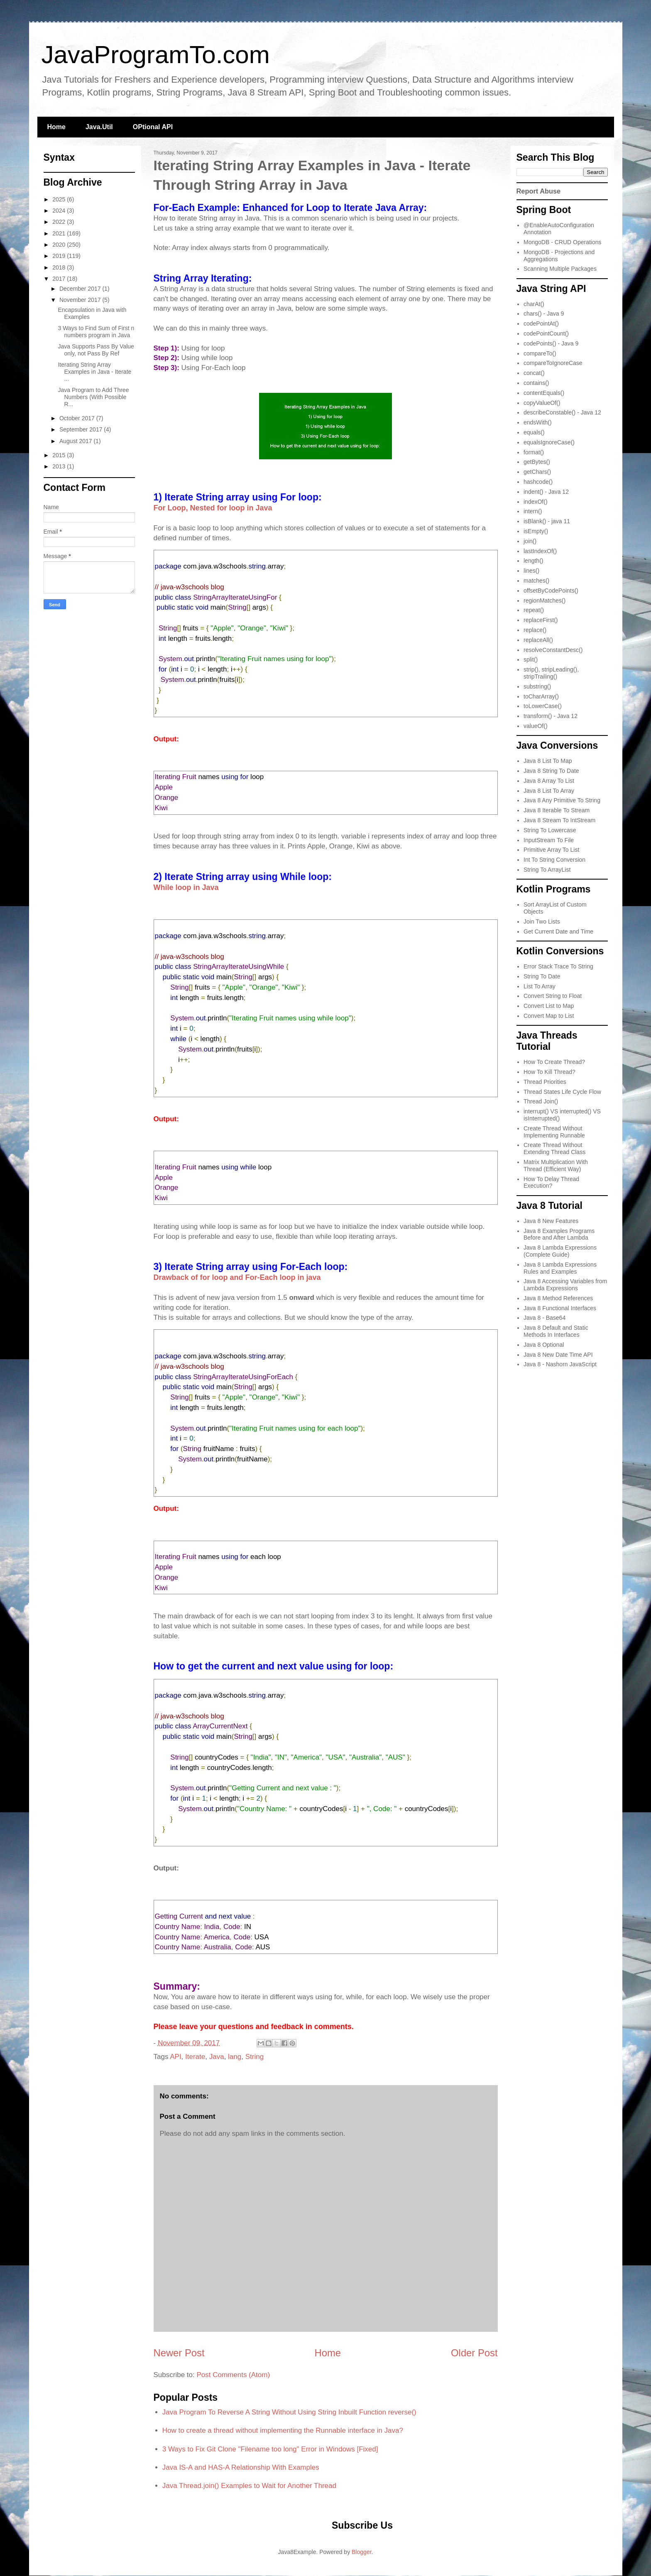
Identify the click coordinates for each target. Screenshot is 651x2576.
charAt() (534, 304)
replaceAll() (538, 640)
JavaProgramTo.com (156, 55)
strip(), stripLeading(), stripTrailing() (551, 673)
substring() (537, 686)
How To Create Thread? (554, 1062)
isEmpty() (536, 531)
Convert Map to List (549, 1015)
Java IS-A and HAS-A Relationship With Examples (240, 2467)
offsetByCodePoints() (551, 590)
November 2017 (81, 300)
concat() (534, 373)
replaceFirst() (541, 620)
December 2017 (81, 288)
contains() (536, 383)
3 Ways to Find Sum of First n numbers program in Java (96, 331)
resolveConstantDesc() (553, 650)
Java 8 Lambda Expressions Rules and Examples (560, 1268)
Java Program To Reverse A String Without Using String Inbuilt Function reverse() (289, 2412)
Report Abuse (538, 191)
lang (234, 2057)
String (254, 2057)
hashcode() (538, 481)
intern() (533, 511)
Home (56, 126)
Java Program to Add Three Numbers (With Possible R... (93, 397)
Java (216, 2057)
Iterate (195, 2057)
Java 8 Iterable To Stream (557, 810)
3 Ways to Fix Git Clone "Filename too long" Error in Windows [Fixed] (270, 2449)
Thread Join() (541, 1101)
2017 (59, 278)
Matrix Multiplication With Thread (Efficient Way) (556, 1165)
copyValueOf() (542, 403)
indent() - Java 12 (546, 491)
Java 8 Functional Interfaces (560, 1308)
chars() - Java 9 (544, 313)
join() (530, 541)
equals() (534, 432)
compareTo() (540, 353)
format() (534, 452)
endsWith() (538, 422)
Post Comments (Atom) (233, 2375)
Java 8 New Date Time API (558, 1354)
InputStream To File (549, 840)
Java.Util (99, 126)
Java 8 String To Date (551, 770)
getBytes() (537, 461)
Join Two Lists (542, 921)
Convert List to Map (549, 1005)
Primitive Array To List (551, 849)
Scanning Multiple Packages (560, 268)
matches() (536, 580)
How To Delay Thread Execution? (551, 1182)
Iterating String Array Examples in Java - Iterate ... (94, 371)
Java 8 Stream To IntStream (559, 820)
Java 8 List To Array (549, 790)
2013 (59, 466)
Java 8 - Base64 (544, 1317)
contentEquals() (544, 393)
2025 (59, 199)
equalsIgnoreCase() (549, 442)
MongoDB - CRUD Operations (563, 242)
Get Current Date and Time (558, 931)
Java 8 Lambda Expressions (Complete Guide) (560, 1251)
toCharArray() (541, 696)
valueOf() (536, 726)
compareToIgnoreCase (553, 363)
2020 (59, 244)
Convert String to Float (553, 996)
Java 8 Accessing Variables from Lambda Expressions (565, 1285)
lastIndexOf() (540, 551)
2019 (59, 255)
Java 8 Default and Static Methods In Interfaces (556, 1331)
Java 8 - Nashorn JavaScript (560, 1364)
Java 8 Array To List (549, 780)
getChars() (537, 471)
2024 (59, 210)
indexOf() (536, 501)
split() (531, 659)
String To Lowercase (550, 830)
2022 (59, 221)
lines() (531, 570)
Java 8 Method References (558, 1298)
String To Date (542, 976)
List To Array (540, 986)
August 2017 (76, 441)
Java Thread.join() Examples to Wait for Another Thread (249, 2486)
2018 (59, 267)
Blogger (361, 2552)
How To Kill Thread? (549, 1072)
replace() (535, 630)
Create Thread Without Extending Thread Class (554, 1148)
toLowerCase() (543, 706)
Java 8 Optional (544, 1344)
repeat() (534, 610)
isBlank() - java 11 (547, 521)
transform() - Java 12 (551, 716)
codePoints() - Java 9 (551, 343)
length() (533, 560)
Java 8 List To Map (548, 760)
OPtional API (153, 126)
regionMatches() (544, 600)
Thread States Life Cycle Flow (562, 1091)
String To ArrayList (547, 869)
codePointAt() (541, 323)
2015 (59, 455)
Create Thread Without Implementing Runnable (554, 1132)
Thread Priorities (545, 1081)
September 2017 (81, 429)
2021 (59, 233)
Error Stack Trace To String (558, 966)
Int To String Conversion (554, 859)
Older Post (474, 2352)
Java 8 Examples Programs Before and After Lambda (559, 1234)
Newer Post (179, 2352)
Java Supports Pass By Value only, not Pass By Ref (96, 350)
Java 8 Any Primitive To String (562, 800)
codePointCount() (546, 333)
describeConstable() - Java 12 (562, 412)
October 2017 (77, 418)
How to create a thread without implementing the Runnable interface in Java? (282, 2430)
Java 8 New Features (551, 1221)
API (175, 2057)
